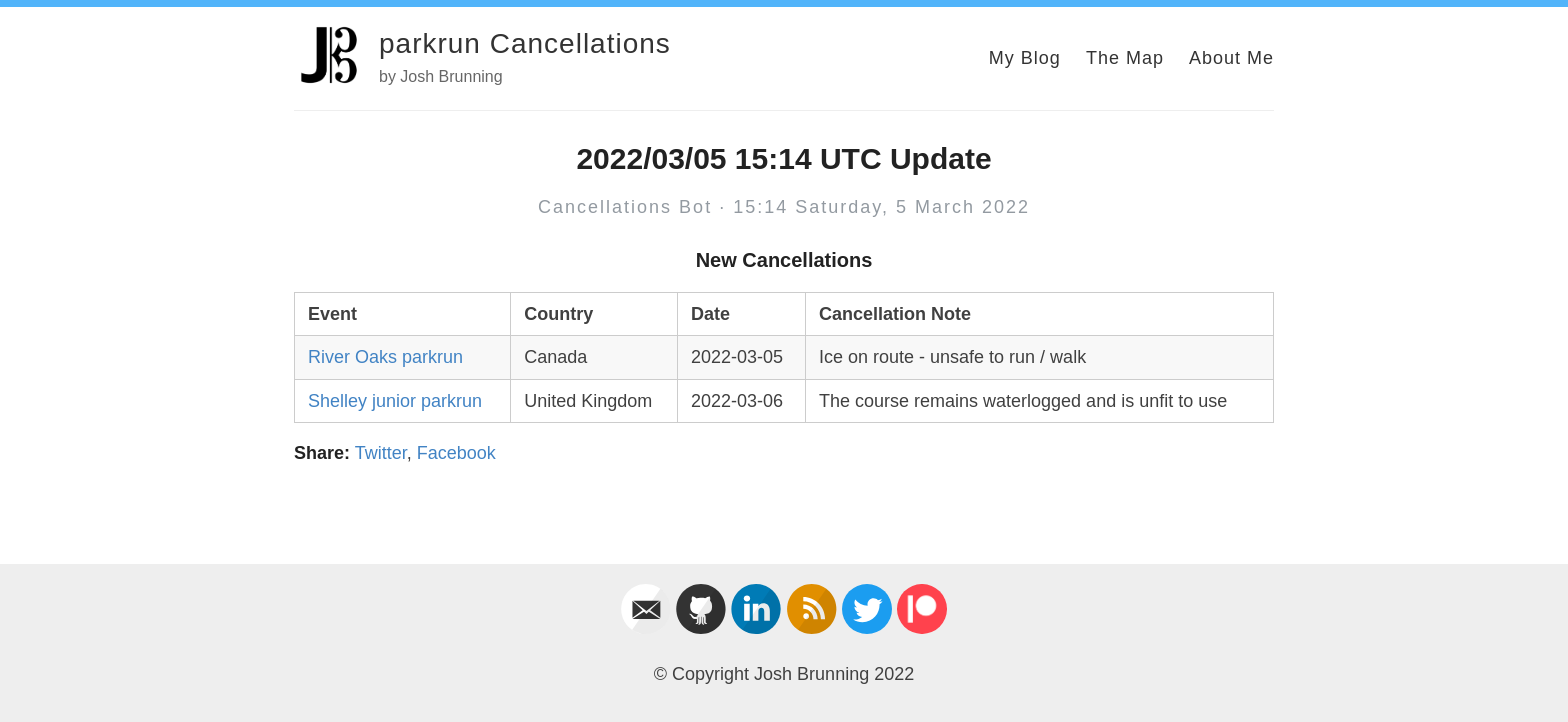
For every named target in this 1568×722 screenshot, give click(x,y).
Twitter (381, 453)
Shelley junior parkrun (395, 401)
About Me (1231, 58)
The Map (1125, 58)
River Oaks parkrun (385, 357)
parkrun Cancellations (525, 43)
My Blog (1025, 58)
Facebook (456, 453)
